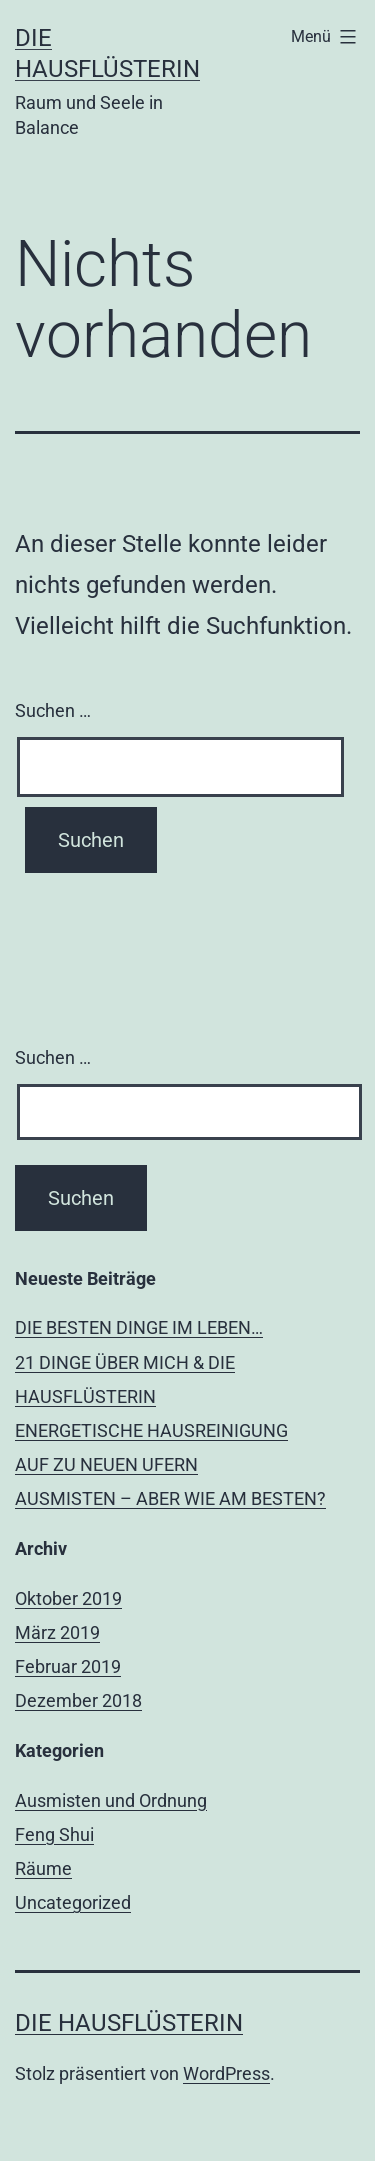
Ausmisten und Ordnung (111, 1800)
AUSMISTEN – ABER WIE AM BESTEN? (170, 1498)
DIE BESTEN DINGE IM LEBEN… (139, 1327)
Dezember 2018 (78, 1700)
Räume (43, 1868)
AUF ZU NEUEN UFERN (106, 1464)
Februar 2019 (68, 1666)
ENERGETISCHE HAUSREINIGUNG (151, 1430)
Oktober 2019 (68, 1598)
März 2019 (57, 1632)
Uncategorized (73, 1902)
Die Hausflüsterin (129, 2023)
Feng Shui (54, 1834)
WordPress (226, 2073)
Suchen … (53, 710)
